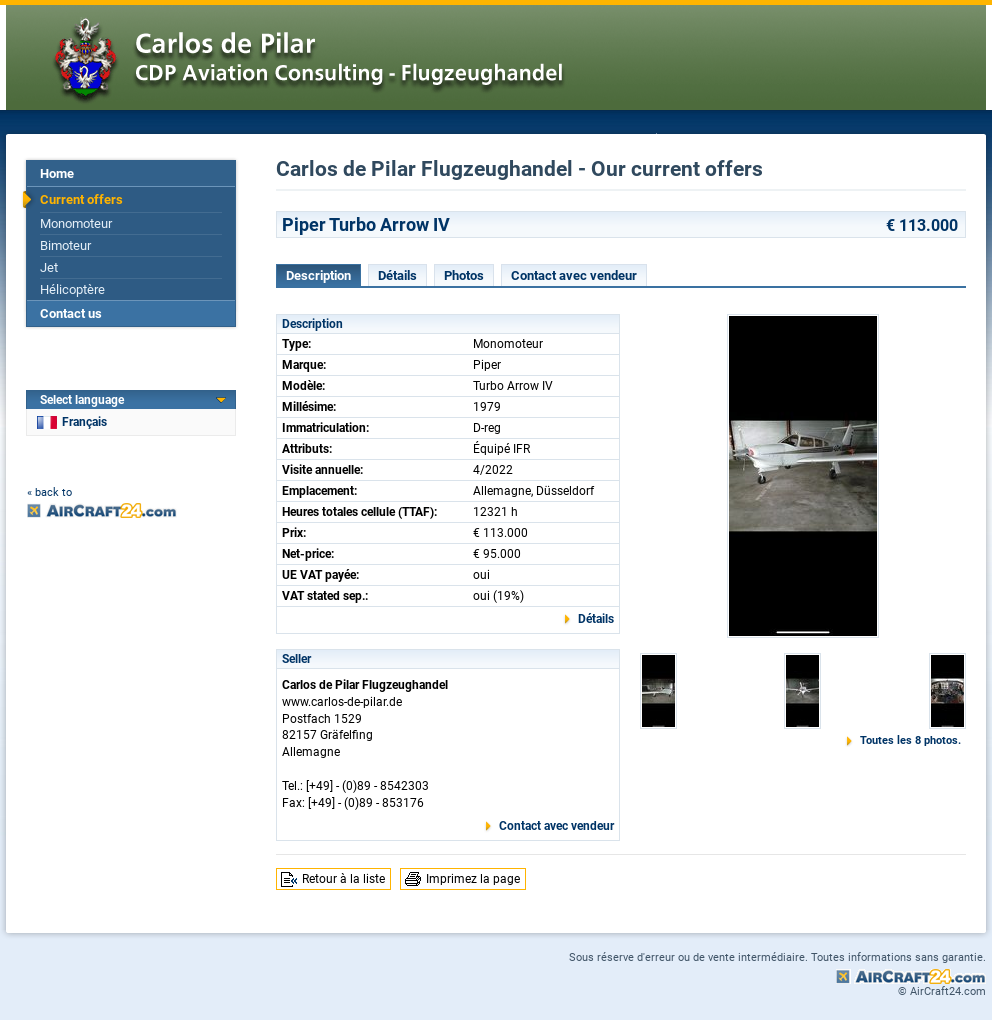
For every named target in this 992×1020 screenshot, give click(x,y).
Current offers (81, 199)
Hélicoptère (72, 289)
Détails (397, 275)
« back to (49, 492)
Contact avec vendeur (574, 275)
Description (318, 275)
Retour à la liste (343, 879)
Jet (49, 267)
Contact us (71, 313)
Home (57, 173)
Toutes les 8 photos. (910, 740)
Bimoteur (65, 245)
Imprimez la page (473, 879)
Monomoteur (76, 223)
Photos (464, 275)
